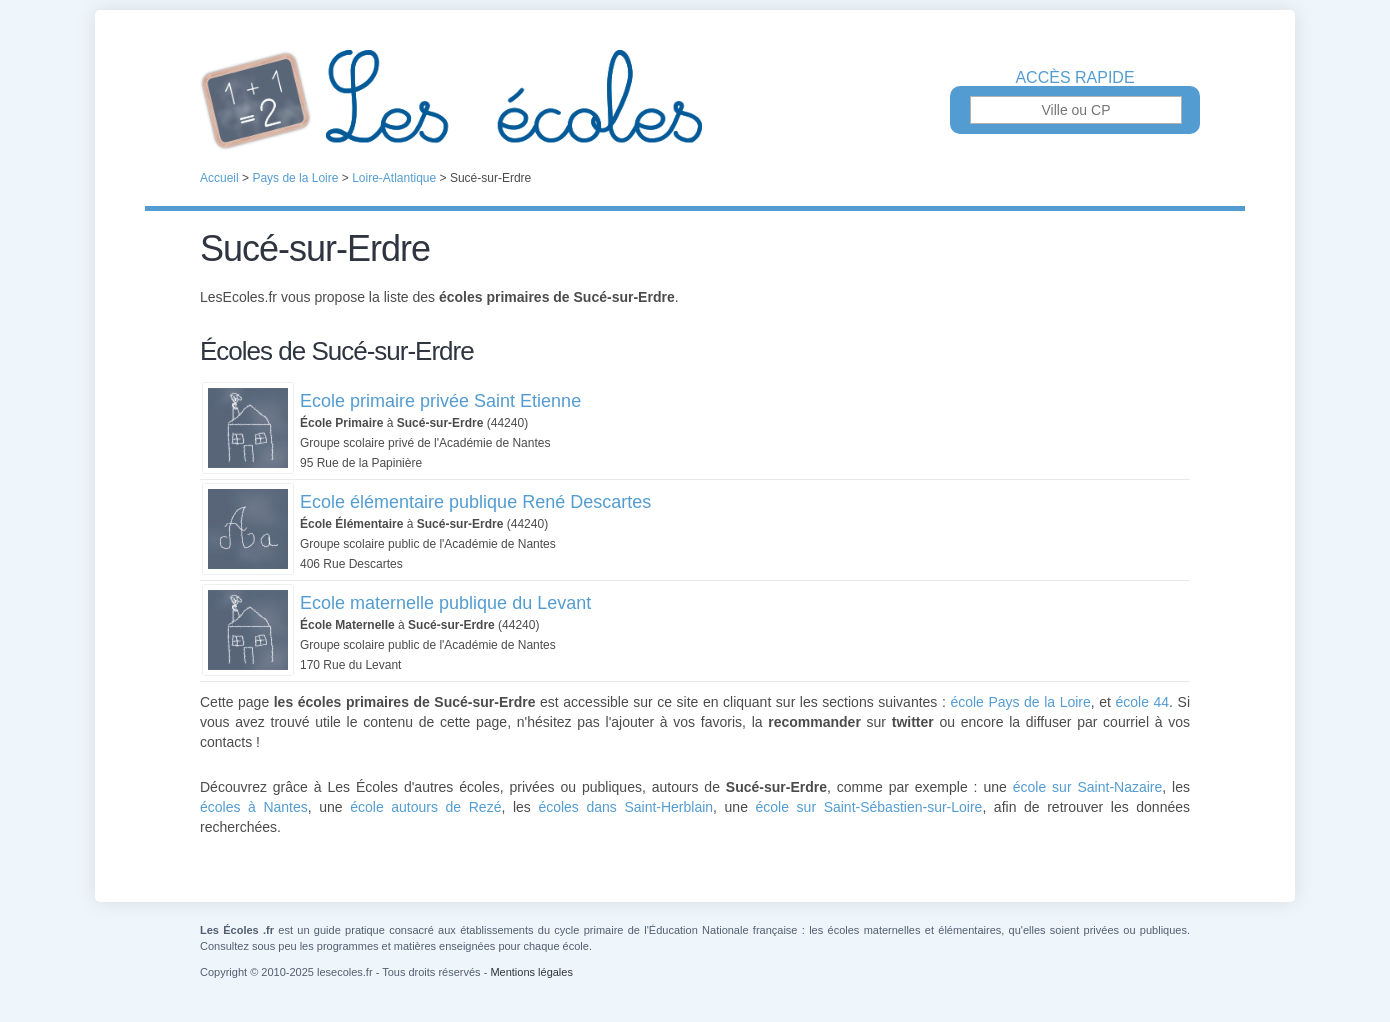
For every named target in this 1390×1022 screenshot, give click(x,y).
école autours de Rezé (425, 807)
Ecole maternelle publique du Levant (445, 603)
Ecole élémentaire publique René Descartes (475, 502)
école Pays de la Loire (1020, 702)
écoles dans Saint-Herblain (625, 807)
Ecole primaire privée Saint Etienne (440, 401)
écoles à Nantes (254, 807)
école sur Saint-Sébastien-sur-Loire (869, 807)
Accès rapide (1074, 78)
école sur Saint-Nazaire (1088, 787)
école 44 (1142, 702)
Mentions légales (531, 972)
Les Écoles (695, 100)
